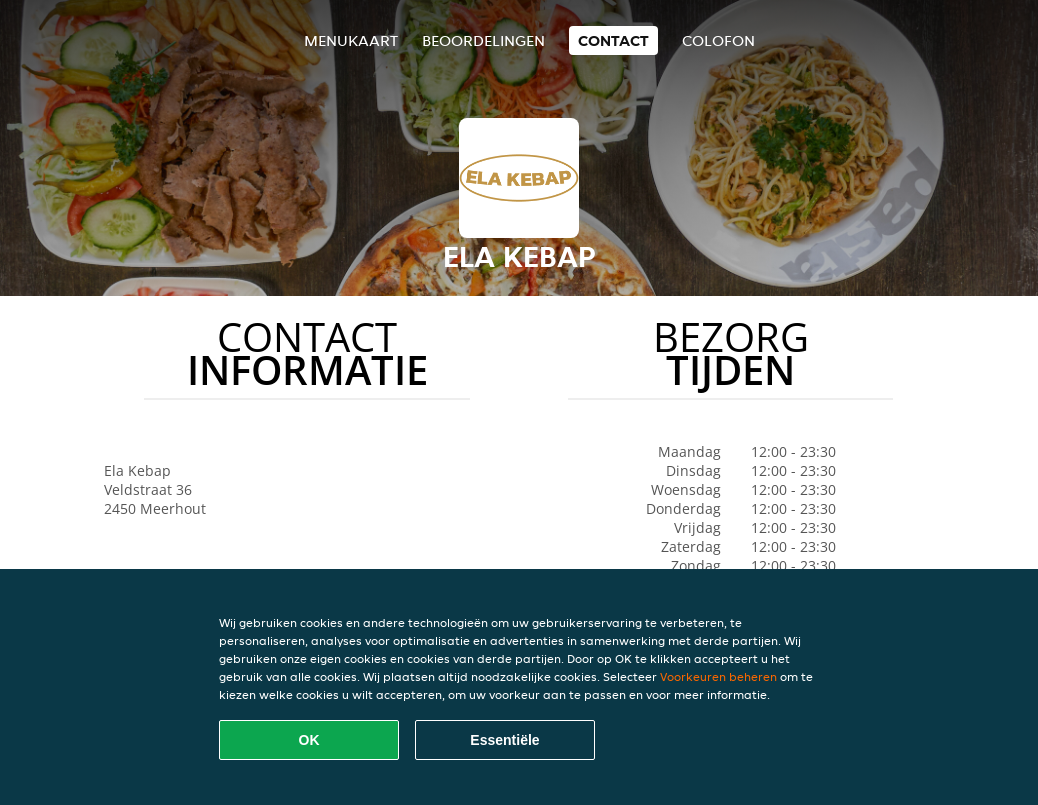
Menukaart (351, 40)
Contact (613, 40)
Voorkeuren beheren (718, 676)
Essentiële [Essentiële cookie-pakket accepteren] (504, 740)
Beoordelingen (483, 40)
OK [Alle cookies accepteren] (309, 740)
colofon (718, 40)
